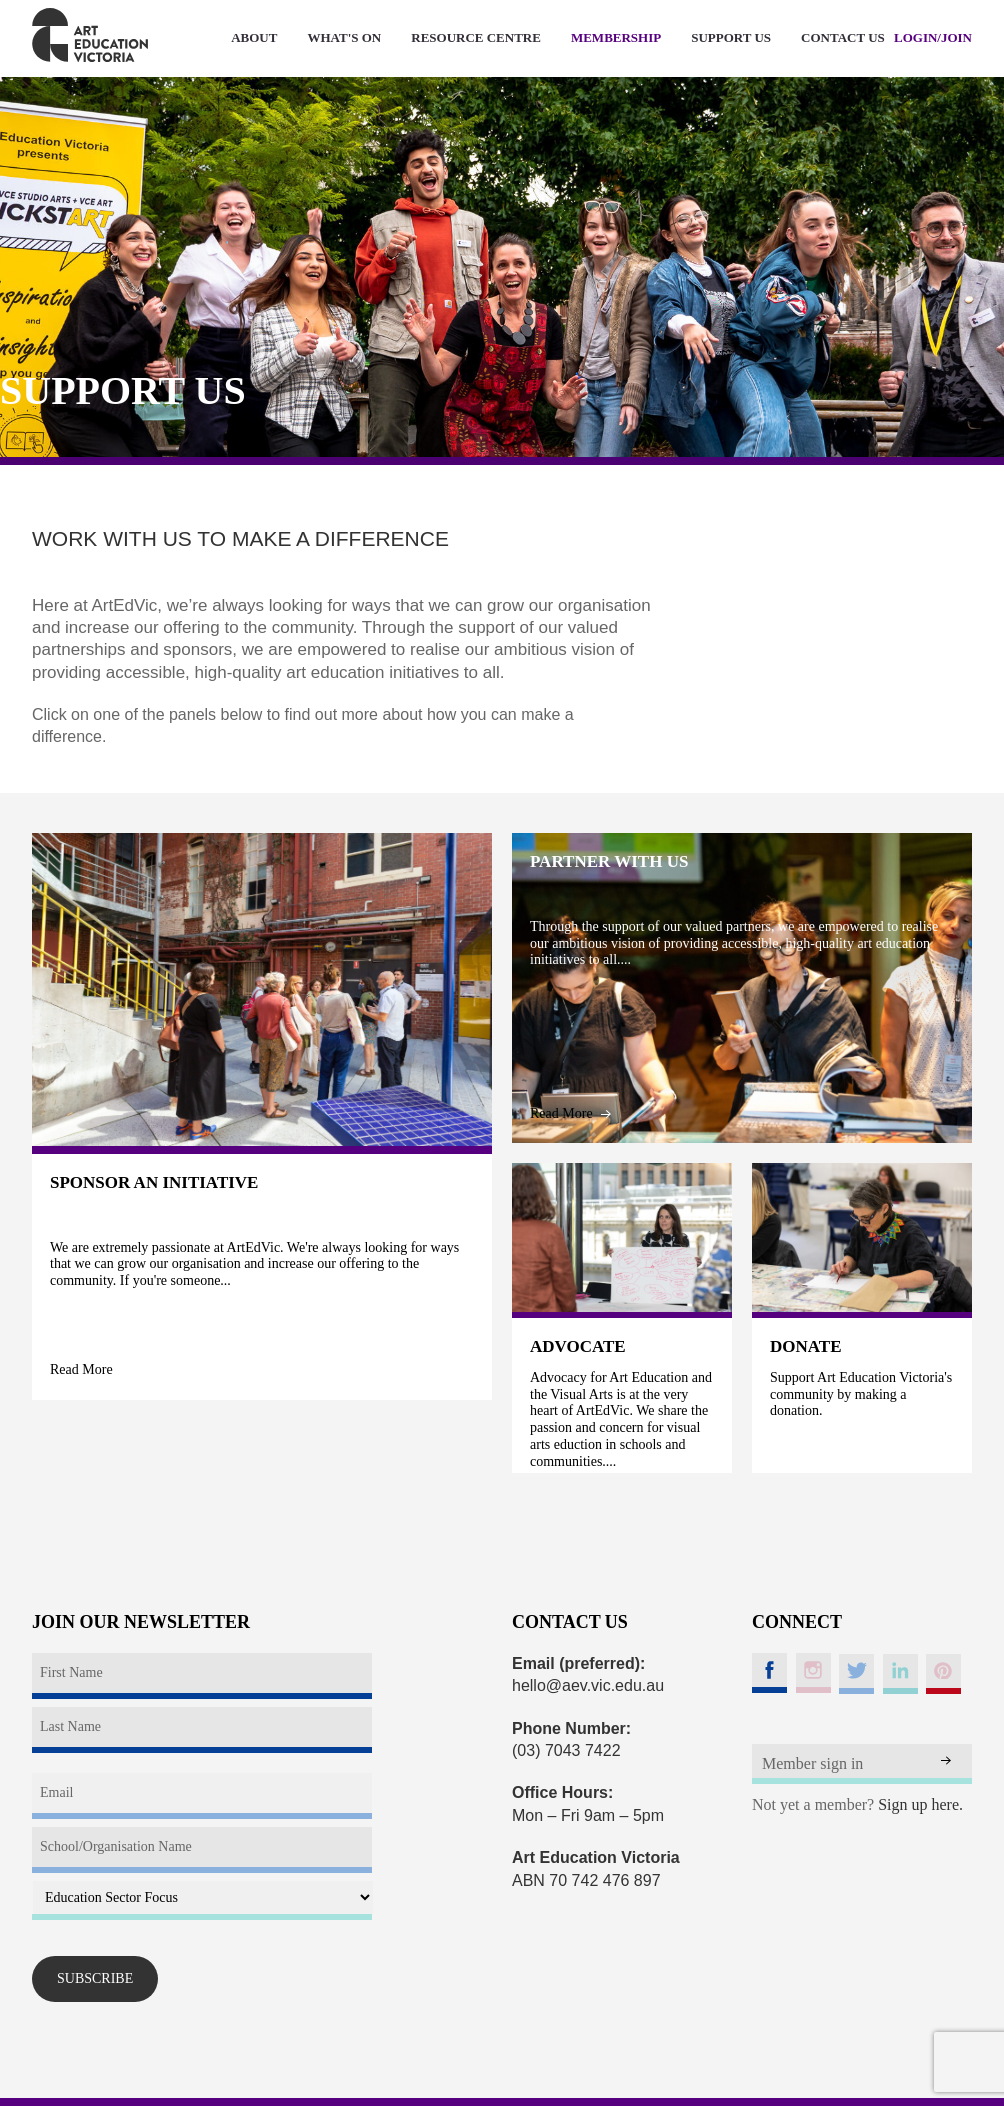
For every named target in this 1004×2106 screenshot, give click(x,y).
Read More (90, 1369)
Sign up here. (920, 1804)
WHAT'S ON (344, 37)
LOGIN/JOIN (933, 37)
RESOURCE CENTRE (476, 37)
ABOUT (254, 37)
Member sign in (812, 1763)
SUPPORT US (731, 37)
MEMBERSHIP (616, 37)
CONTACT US (843, 37)
